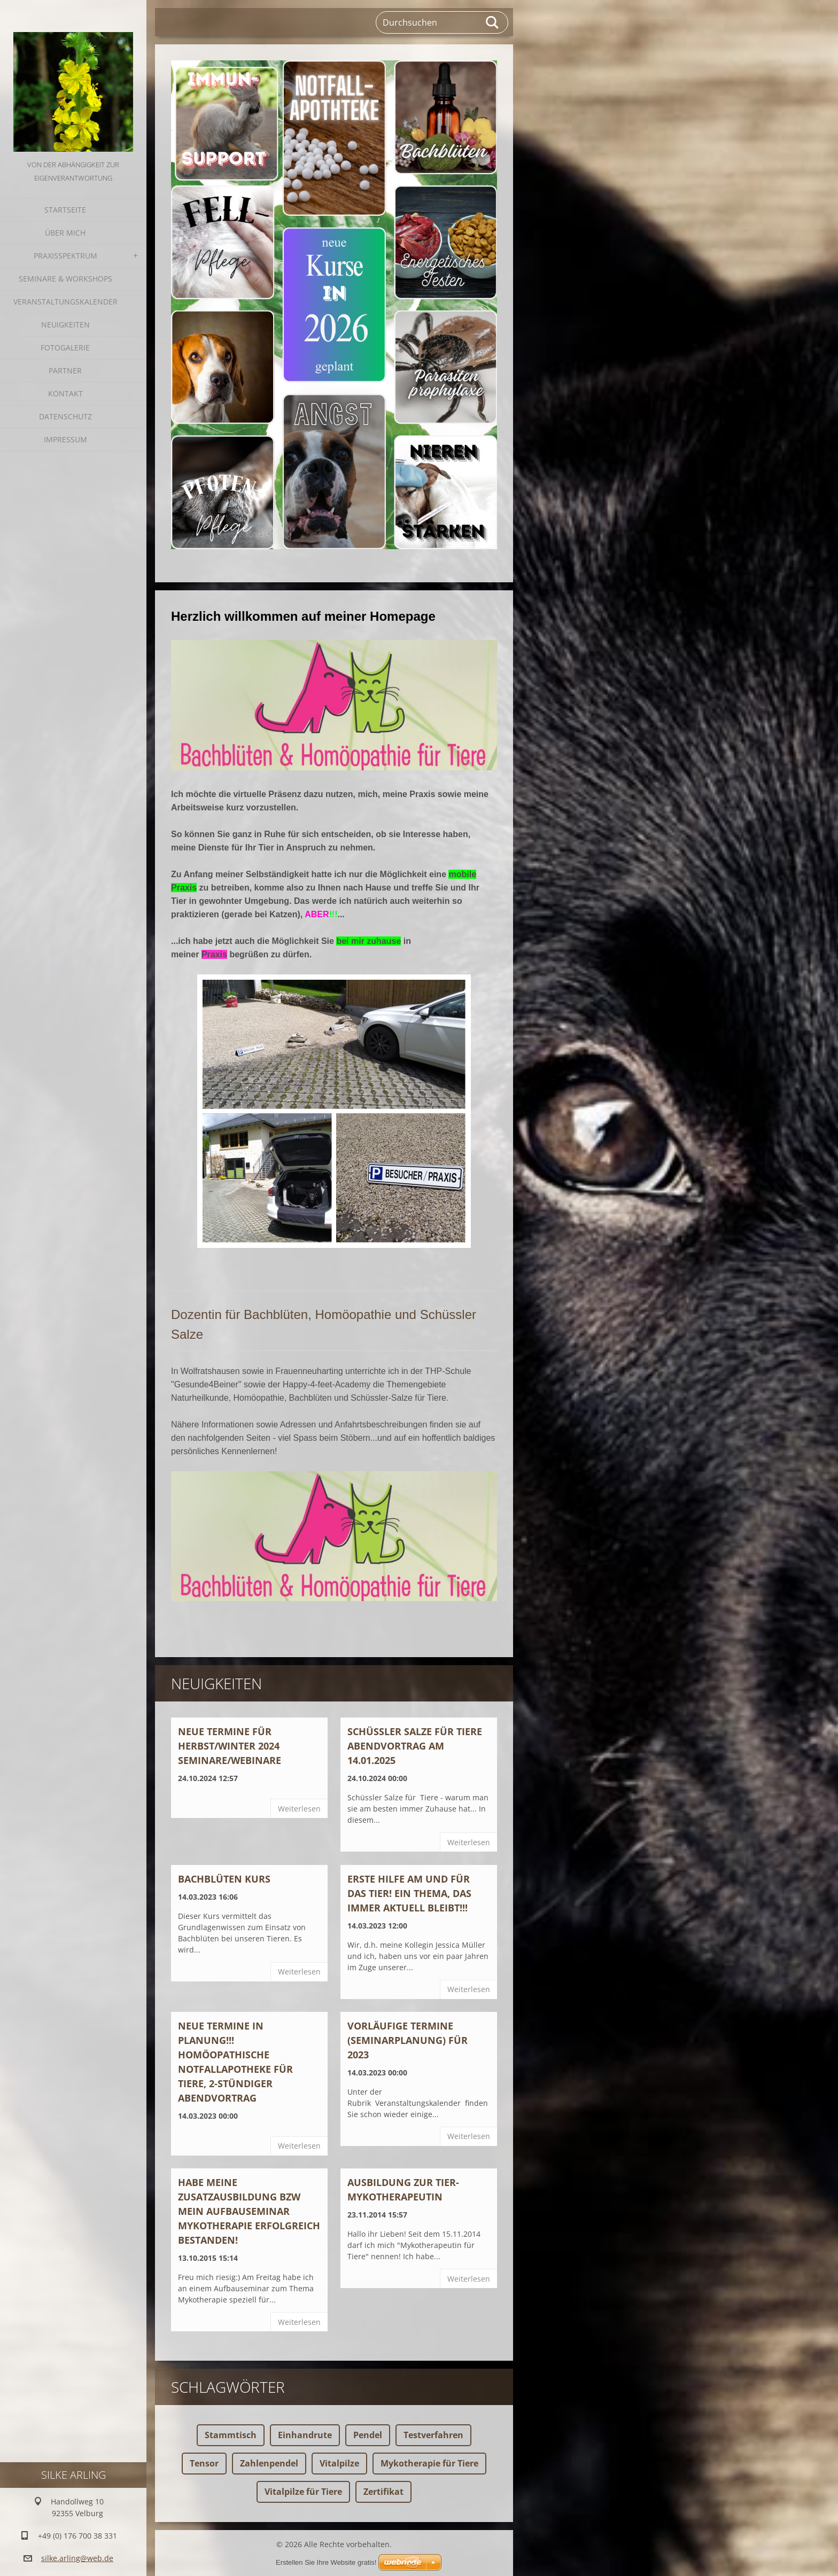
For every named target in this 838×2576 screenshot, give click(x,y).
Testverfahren (433, 2435)
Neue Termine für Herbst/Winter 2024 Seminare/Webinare (229, 1746)
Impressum (65, 439)
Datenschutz (65, 416)
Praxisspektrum (65, 256)
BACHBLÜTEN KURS (224, 1878)
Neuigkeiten (65, 324)
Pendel (367, 2435)
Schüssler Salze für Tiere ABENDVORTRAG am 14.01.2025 (414, 1746)
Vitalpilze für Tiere (303, 2491)
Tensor (204, 2463)
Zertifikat (383, 2491)
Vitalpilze (339, 2463)
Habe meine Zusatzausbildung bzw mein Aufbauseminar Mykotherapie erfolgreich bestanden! (249, 2211)
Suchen (493, 22)
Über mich (65, 233)
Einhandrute (305, 2435)
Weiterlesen (299, 1809)
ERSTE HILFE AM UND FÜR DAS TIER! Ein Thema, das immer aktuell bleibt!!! (409, 1893)
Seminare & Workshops (65, 279)
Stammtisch (231, 2435)
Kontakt (65, 393)
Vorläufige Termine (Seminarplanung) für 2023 (407, 2040)
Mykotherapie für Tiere (429, 2463)
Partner (65, 370)
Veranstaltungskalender (65, 301)
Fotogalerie (65, 347)
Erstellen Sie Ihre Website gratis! (326, 2562)
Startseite (65, 210)
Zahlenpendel (269, 2463)
